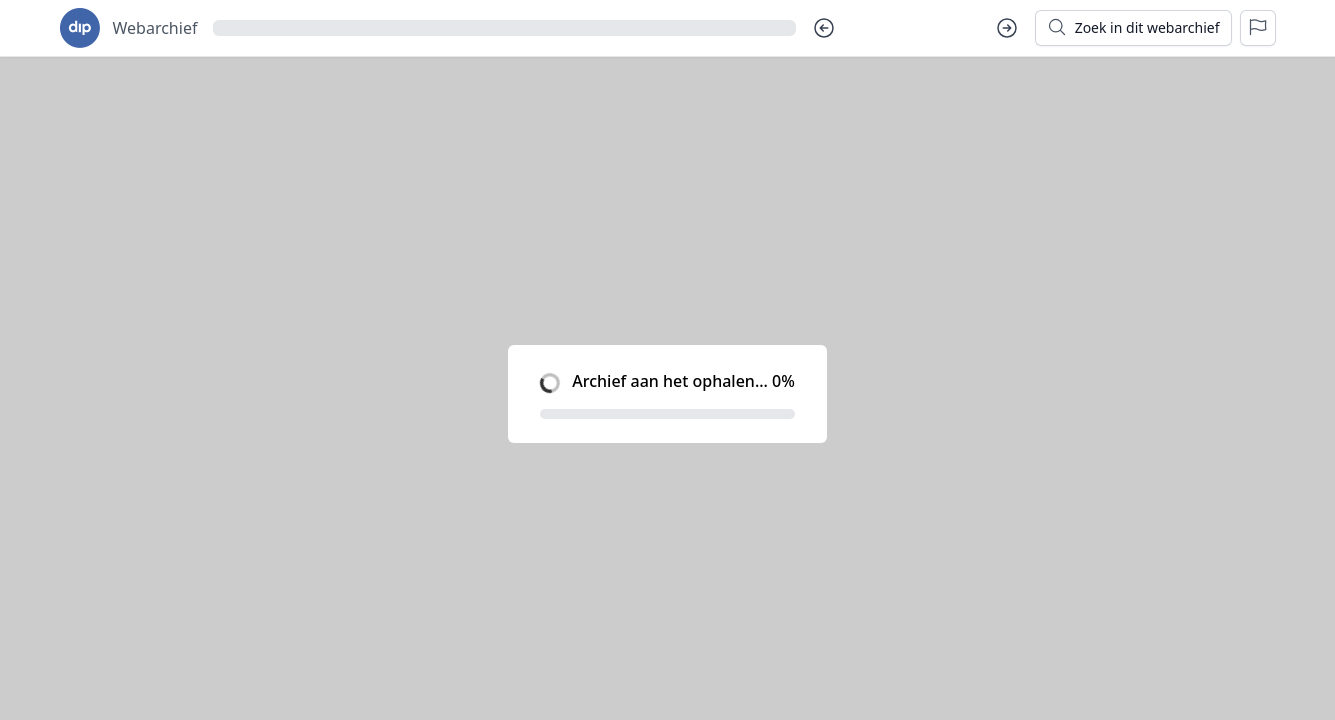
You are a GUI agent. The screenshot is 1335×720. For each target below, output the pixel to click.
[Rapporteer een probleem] (1258, 28)
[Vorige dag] (824, 28)
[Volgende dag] (1007, 28)
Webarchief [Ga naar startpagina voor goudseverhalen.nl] (155, 28)
